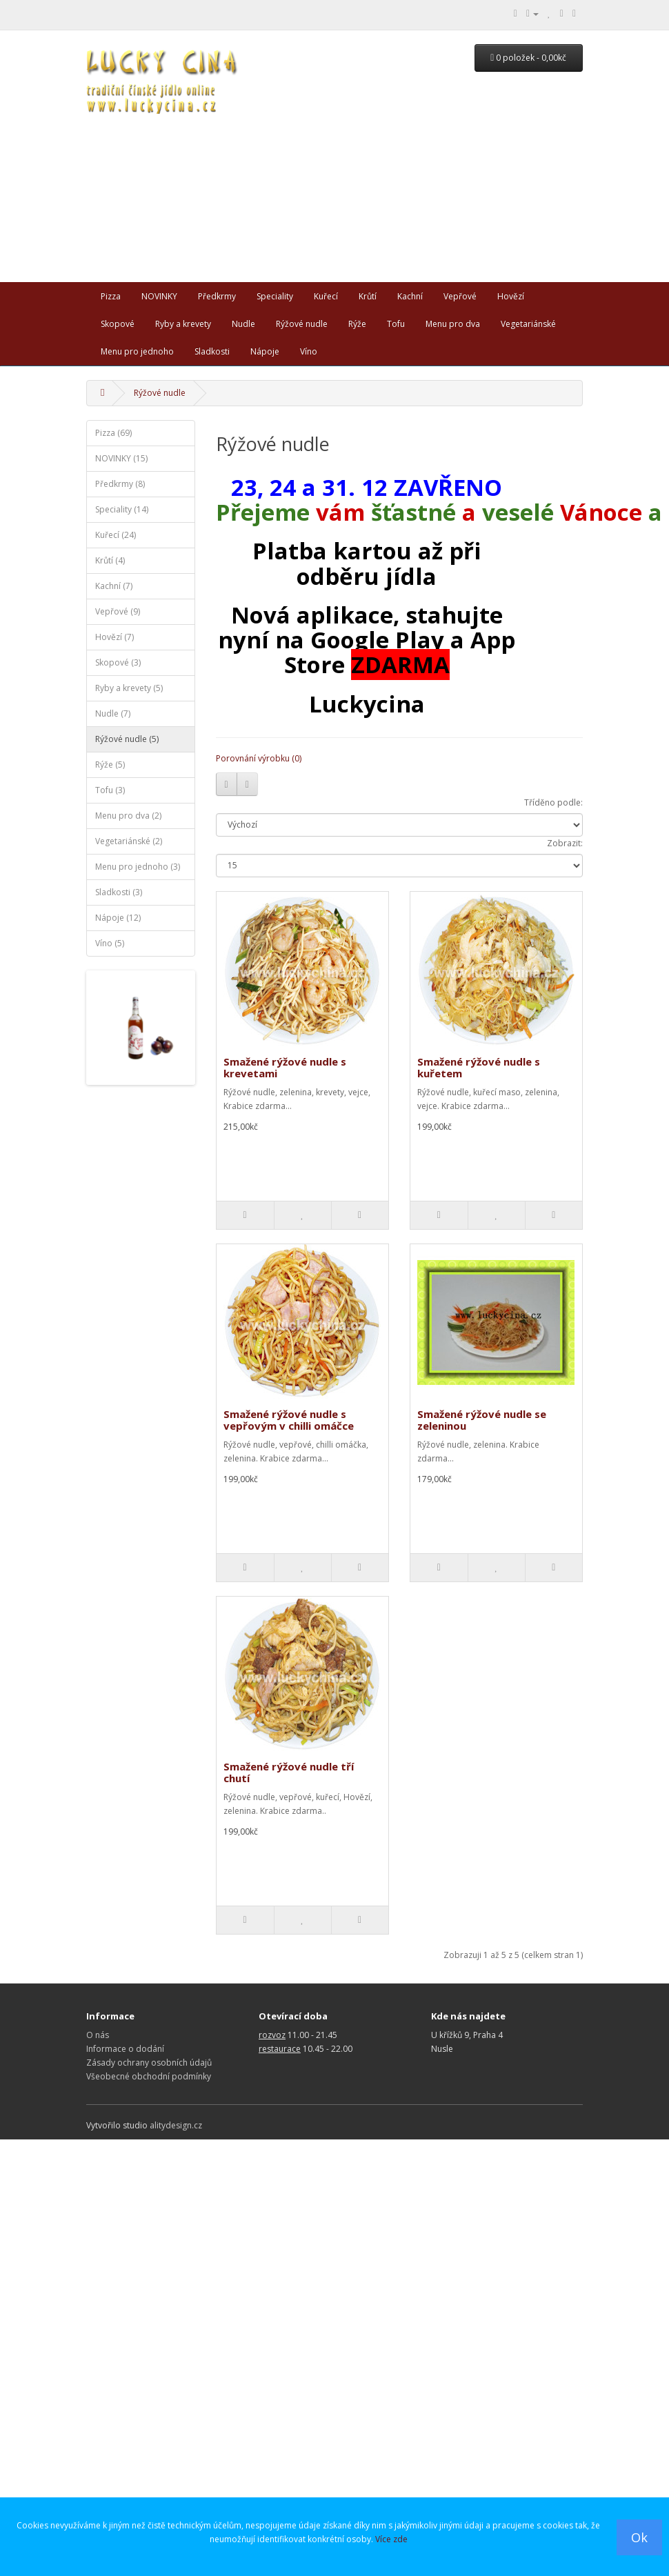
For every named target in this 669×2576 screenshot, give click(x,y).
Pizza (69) (113, 433)
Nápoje (264, 351)
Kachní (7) (113, 586)
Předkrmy (217, 296)
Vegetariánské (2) (128, 841)
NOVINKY (159, 296)
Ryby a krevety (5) (129, 688)
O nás (97, 2035)
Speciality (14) (121, 509)
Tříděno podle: (553, 802)
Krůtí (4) (110, 560)
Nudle (243, 324)
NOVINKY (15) (121, 458)
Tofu (396, 324)
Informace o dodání (125, 2049)
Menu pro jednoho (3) (137, 866)
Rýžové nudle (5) (127, 739)
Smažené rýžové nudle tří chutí (288, 1772)
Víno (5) (109, 943)
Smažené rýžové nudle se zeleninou (481, 1419)
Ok (639, 2537)
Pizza (111, 296)
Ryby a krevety (183, 324)
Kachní (410, 296)
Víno (308, 351)
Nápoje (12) (118, 917)
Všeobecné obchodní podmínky (148, 2076)
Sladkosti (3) (118, 892)
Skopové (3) (118, 662)
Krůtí (368, 296)
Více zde (391, 2539)
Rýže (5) (110, 764)
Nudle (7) (112, 713)
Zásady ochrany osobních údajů (149, 2062)
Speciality (275, 296)
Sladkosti (212, 351)
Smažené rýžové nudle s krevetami (284, 1067)
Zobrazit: (565, 843)
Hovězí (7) (114, 637)
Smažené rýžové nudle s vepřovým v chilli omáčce (288, 1419)
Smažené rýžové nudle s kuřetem (478, 1067)
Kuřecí (326, 296)
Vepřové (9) (117, 611)
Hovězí (510, 296)
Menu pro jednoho (137, 351)
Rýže (357, 324)
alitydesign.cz (176, 2125)
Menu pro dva (453, 324)
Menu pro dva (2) (128, 815)
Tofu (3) (110, 790)
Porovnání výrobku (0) (258, 758)
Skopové (117, 324)
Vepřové (460, 296)
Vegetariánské (528, 324)
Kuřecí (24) (115, 535)
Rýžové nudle (302, 324)
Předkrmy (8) (120, 484)
